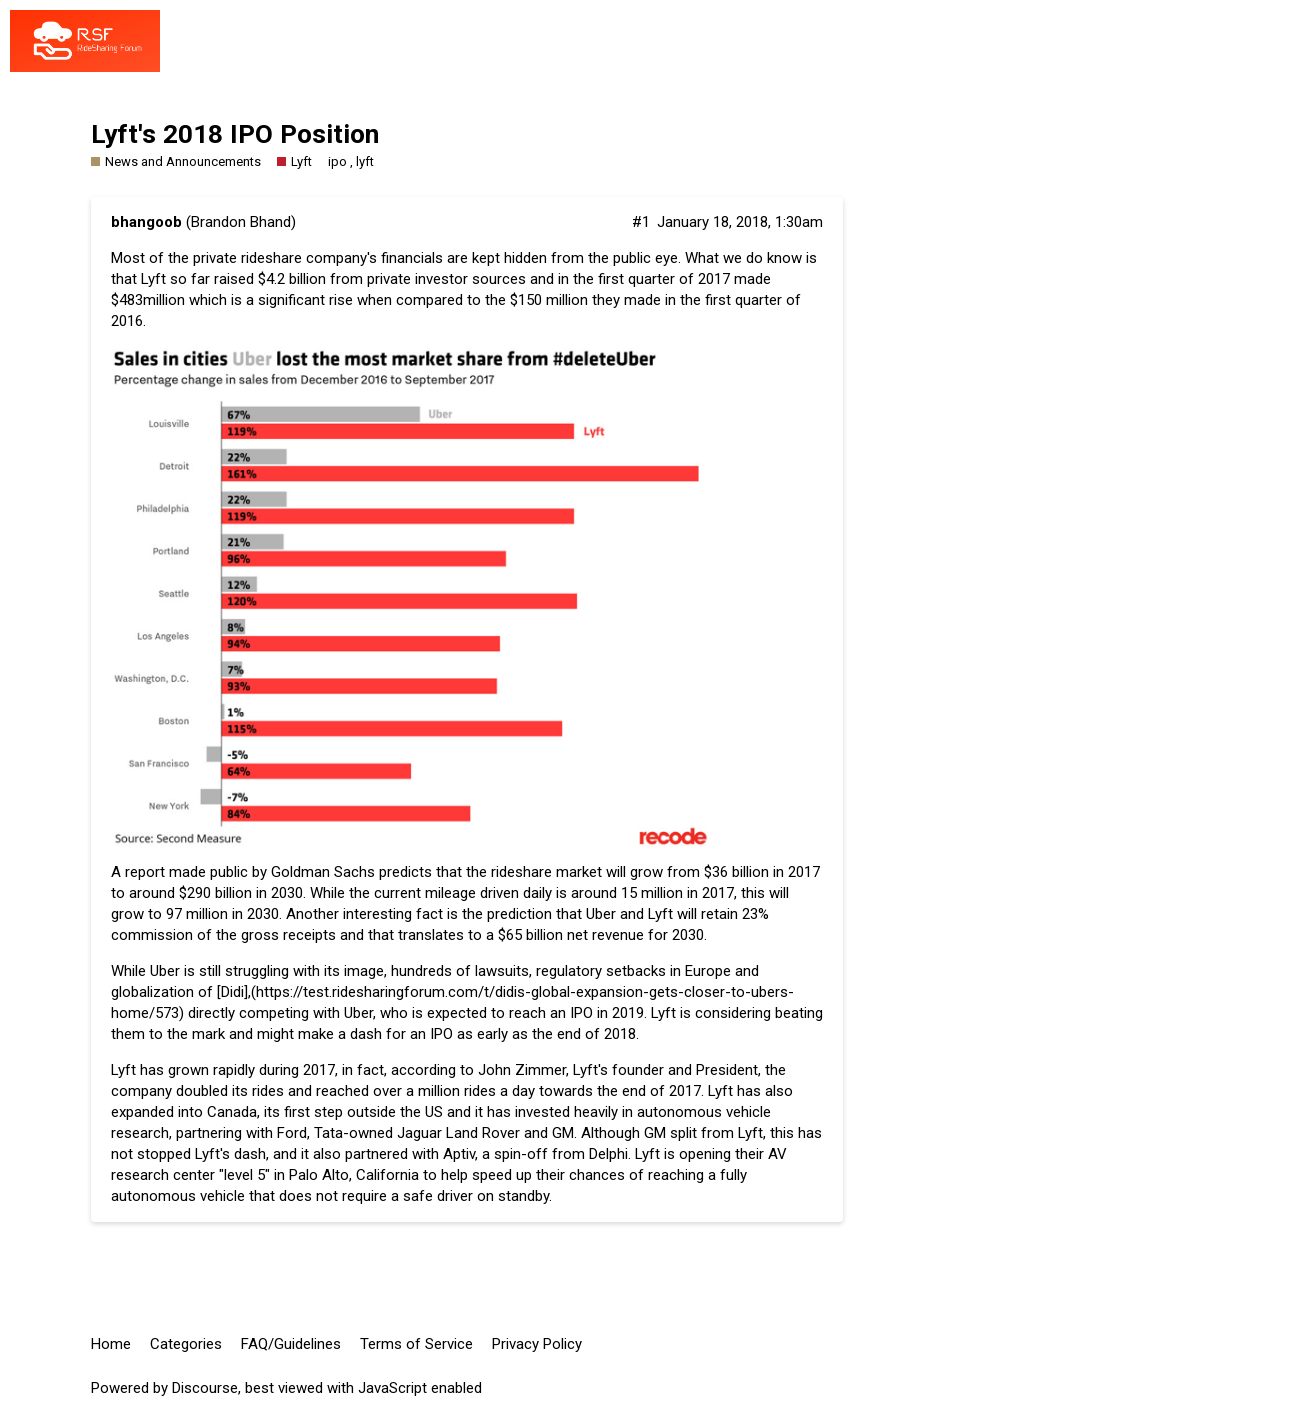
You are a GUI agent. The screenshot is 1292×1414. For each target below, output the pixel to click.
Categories (186, 1344)
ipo (337, 161)
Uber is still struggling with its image (267, 971)
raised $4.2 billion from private (312, 279)
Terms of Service (416, 1344)
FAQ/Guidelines (291, 1344)
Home (111, 1344)
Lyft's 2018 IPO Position (235, 134)
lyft (365, 161)
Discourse (205, 1388)
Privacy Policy (537, 1344)
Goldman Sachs (323, 872)
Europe (708, 971)
